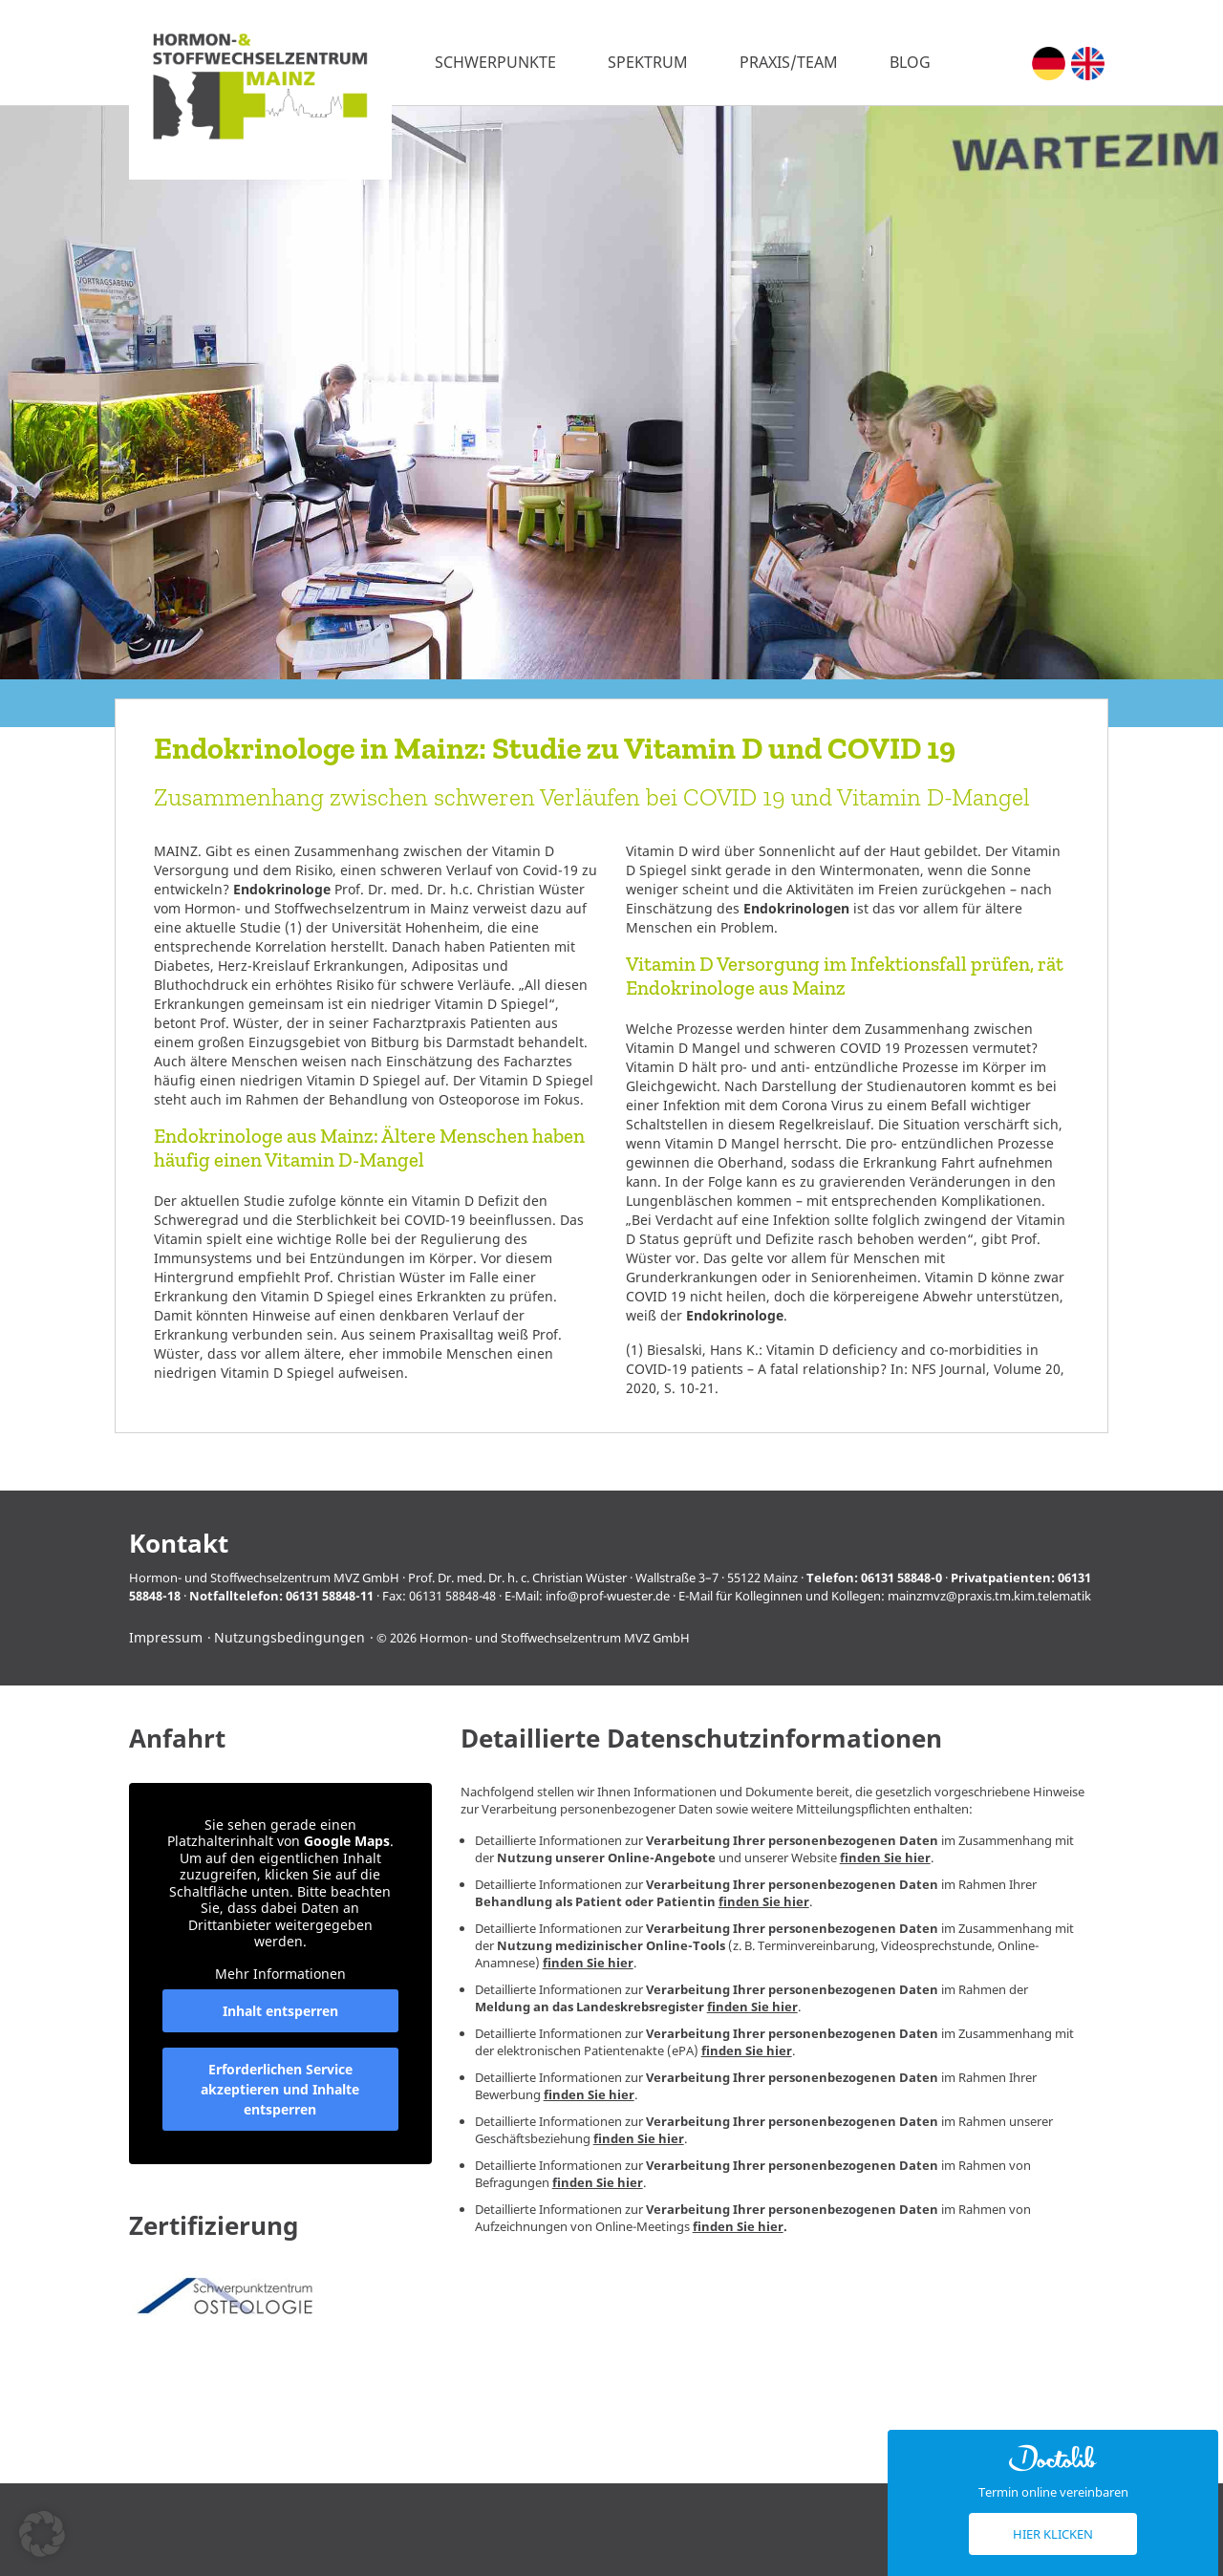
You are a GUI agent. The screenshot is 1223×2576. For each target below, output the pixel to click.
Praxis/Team (789, 62)
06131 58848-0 (901, 1577)
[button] (42, 2534)
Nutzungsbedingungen (289, 1637)
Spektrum (648, 62)
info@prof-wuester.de (608, 1595)
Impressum (166, 1637)
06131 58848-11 (330, 1595)
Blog (910, 62)
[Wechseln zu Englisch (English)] (1087, 63)
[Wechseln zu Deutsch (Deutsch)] (1048, 63)
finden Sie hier (885, 1857)
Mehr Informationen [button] (280, 1974)
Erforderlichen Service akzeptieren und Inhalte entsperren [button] (280, 2090)
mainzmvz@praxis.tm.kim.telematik (989, 1595)
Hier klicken (1053, 2534)
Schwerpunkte (495, 62)
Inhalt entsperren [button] (280, 2012)
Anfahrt (177, 1738)
